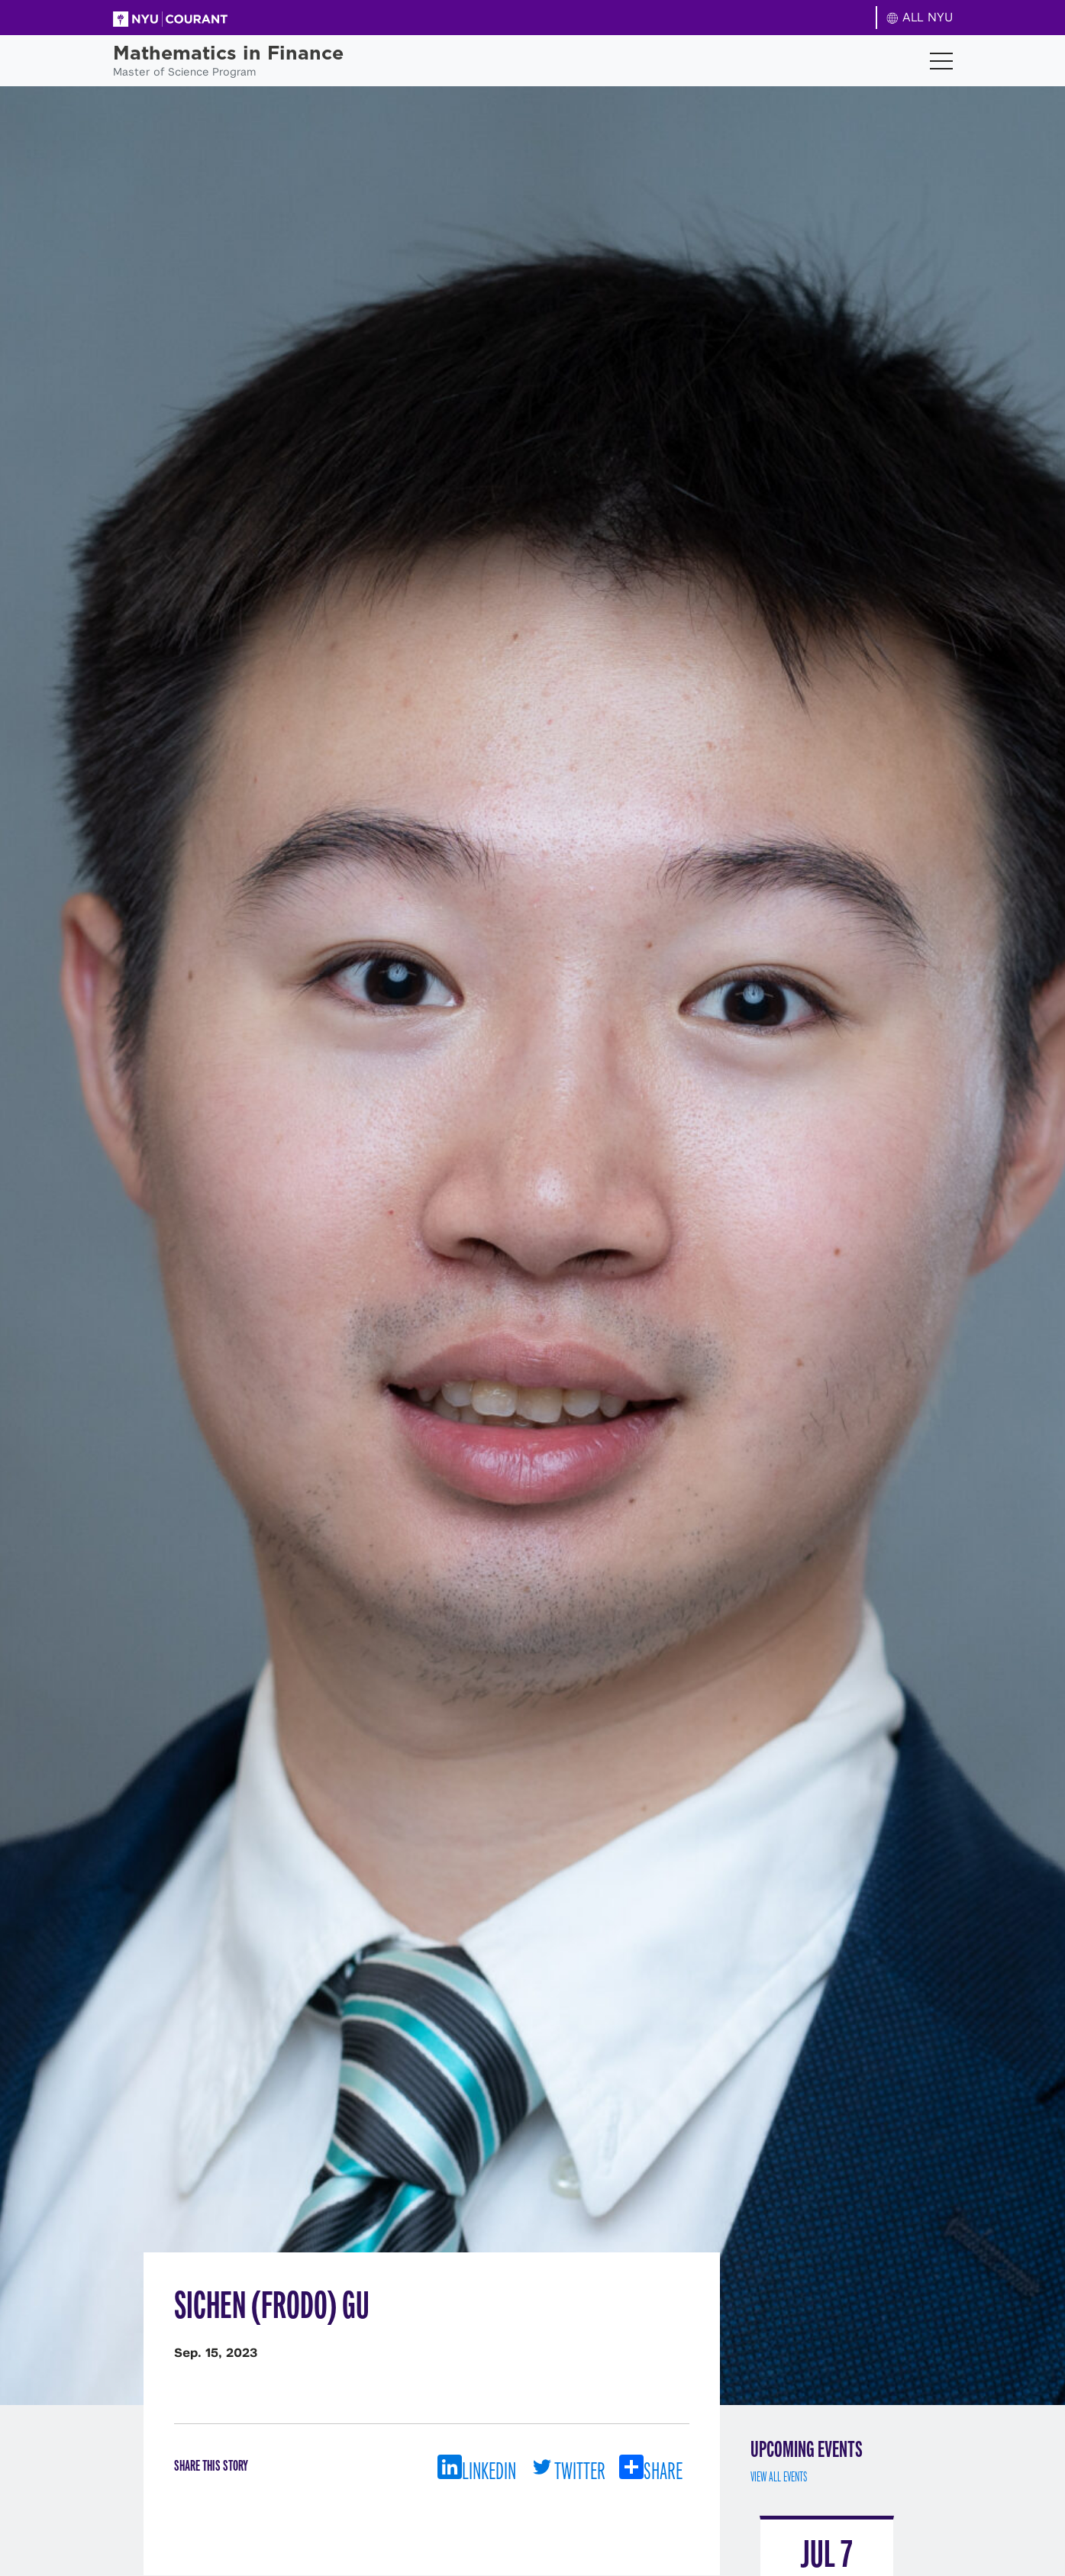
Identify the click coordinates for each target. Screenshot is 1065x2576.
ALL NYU (919, 17)
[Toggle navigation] (941, 61)
